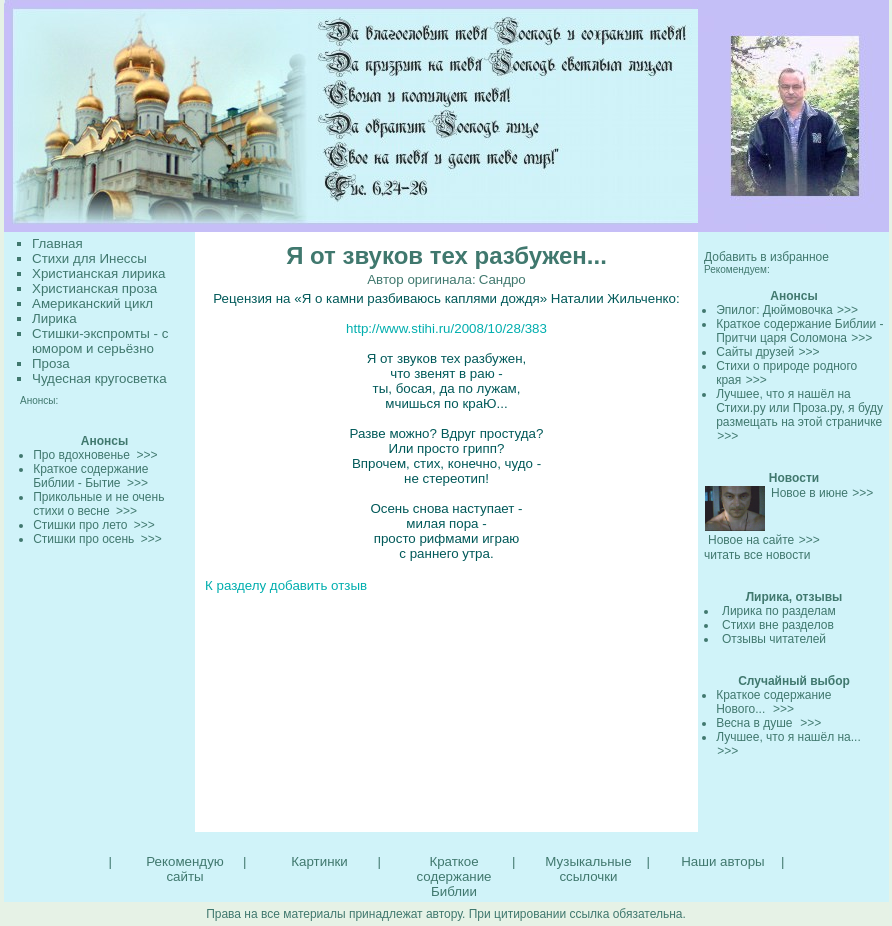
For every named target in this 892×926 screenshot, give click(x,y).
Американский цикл (92, 303)
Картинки (319, 861)
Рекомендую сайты (184, 869)
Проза (51, 363)
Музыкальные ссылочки (588, 869)
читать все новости (757, 555)
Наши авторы (722, 861)
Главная (57, 243)
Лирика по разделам (779, 611)
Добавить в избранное (766, 257)
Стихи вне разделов (778, 625)
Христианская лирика (98, 273)
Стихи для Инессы (89, 258)
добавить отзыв (318, 585)
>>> (847, 310)
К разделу (235, 585)
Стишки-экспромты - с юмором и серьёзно (100, 341)
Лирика (54, 318)
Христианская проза (94, 288)
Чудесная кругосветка (99, 378)
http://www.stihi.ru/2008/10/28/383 (446, 328)
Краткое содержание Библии (453, 876)
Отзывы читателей (774, 639)
